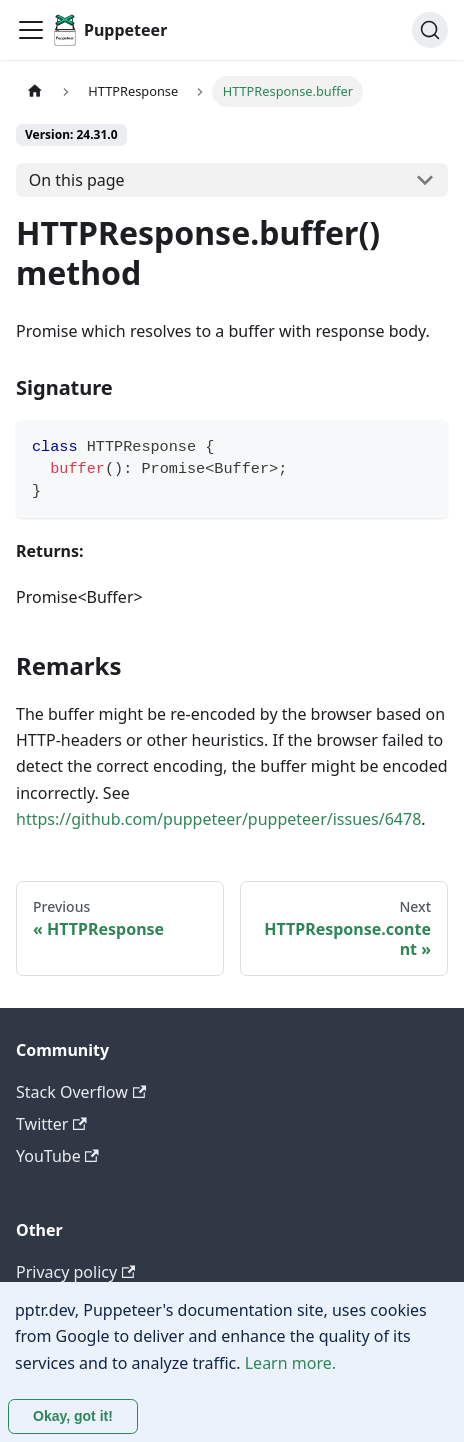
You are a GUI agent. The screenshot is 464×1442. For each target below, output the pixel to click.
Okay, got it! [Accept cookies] (73, 1416)
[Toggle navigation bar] (31, 30)
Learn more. (290, 1363)
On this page (77, 180)
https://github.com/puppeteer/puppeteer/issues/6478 (218, 819)
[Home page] (35, 91)
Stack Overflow (81, 1092)
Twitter (51, 1124)
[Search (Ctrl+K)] (430, 30)
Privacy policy (75, 1272)
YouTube (57, 1156)
